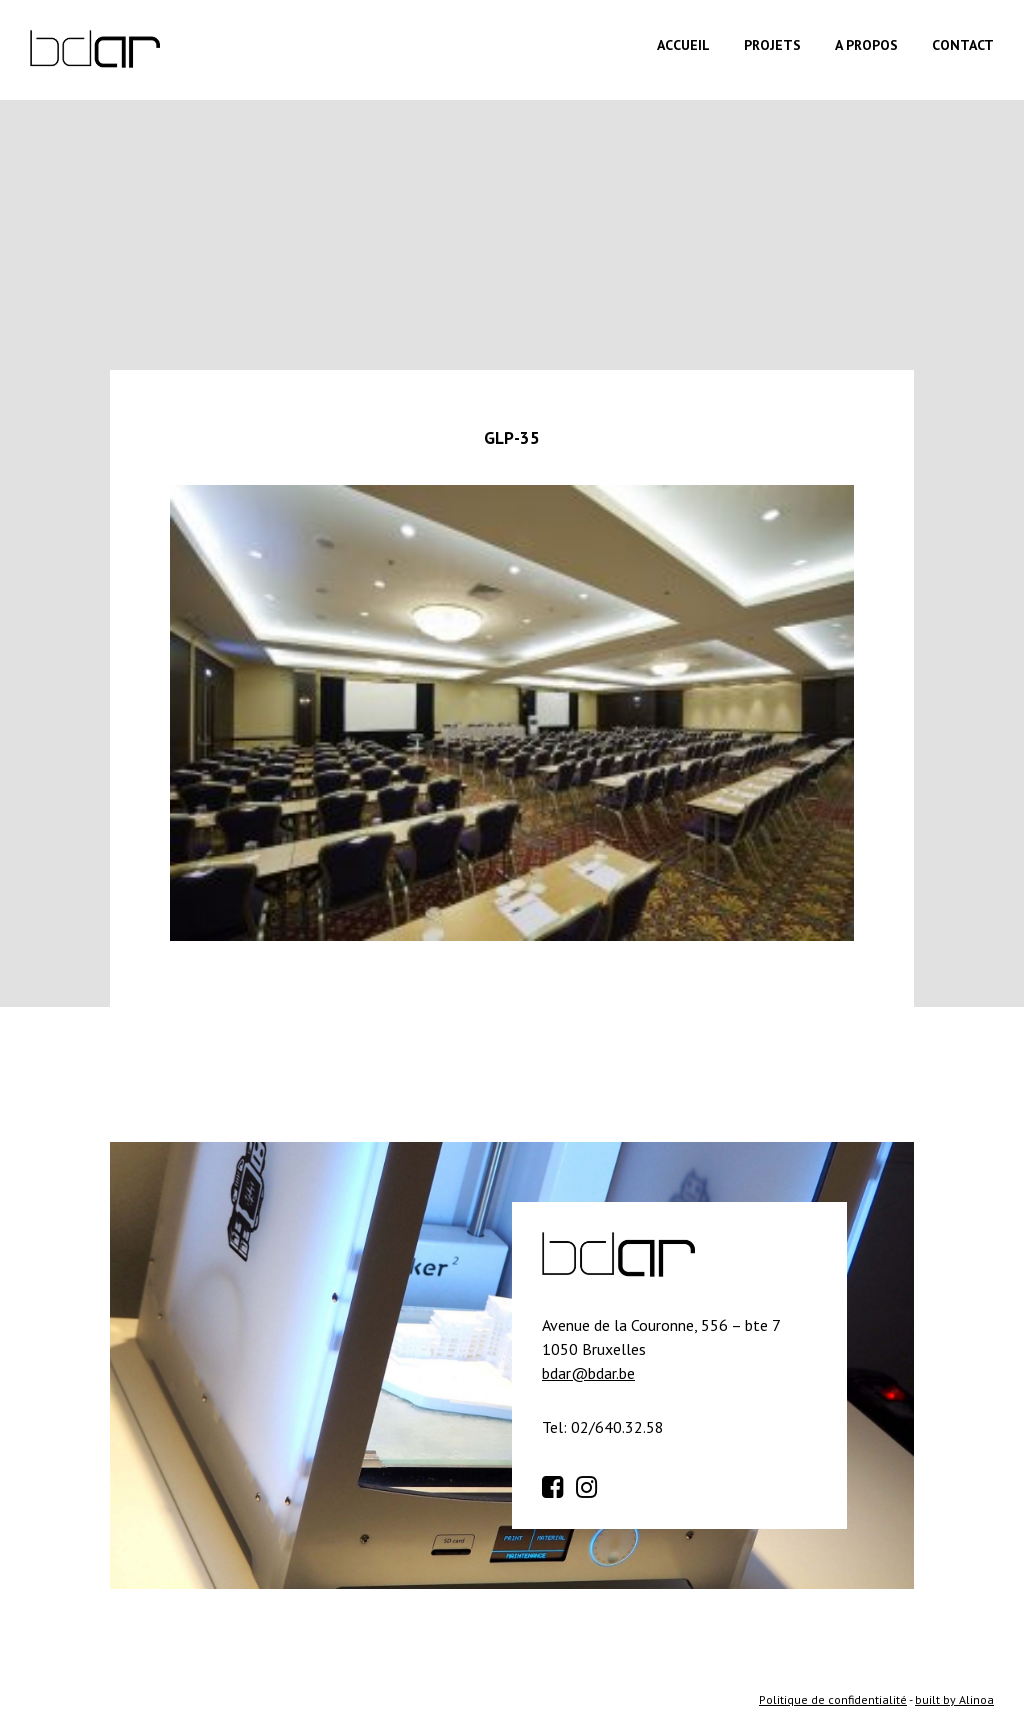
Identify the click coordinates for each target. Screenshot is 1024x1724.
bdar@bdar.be (588, 1373)
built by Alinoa (954, 1699)
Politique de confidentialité (833, 1699)
